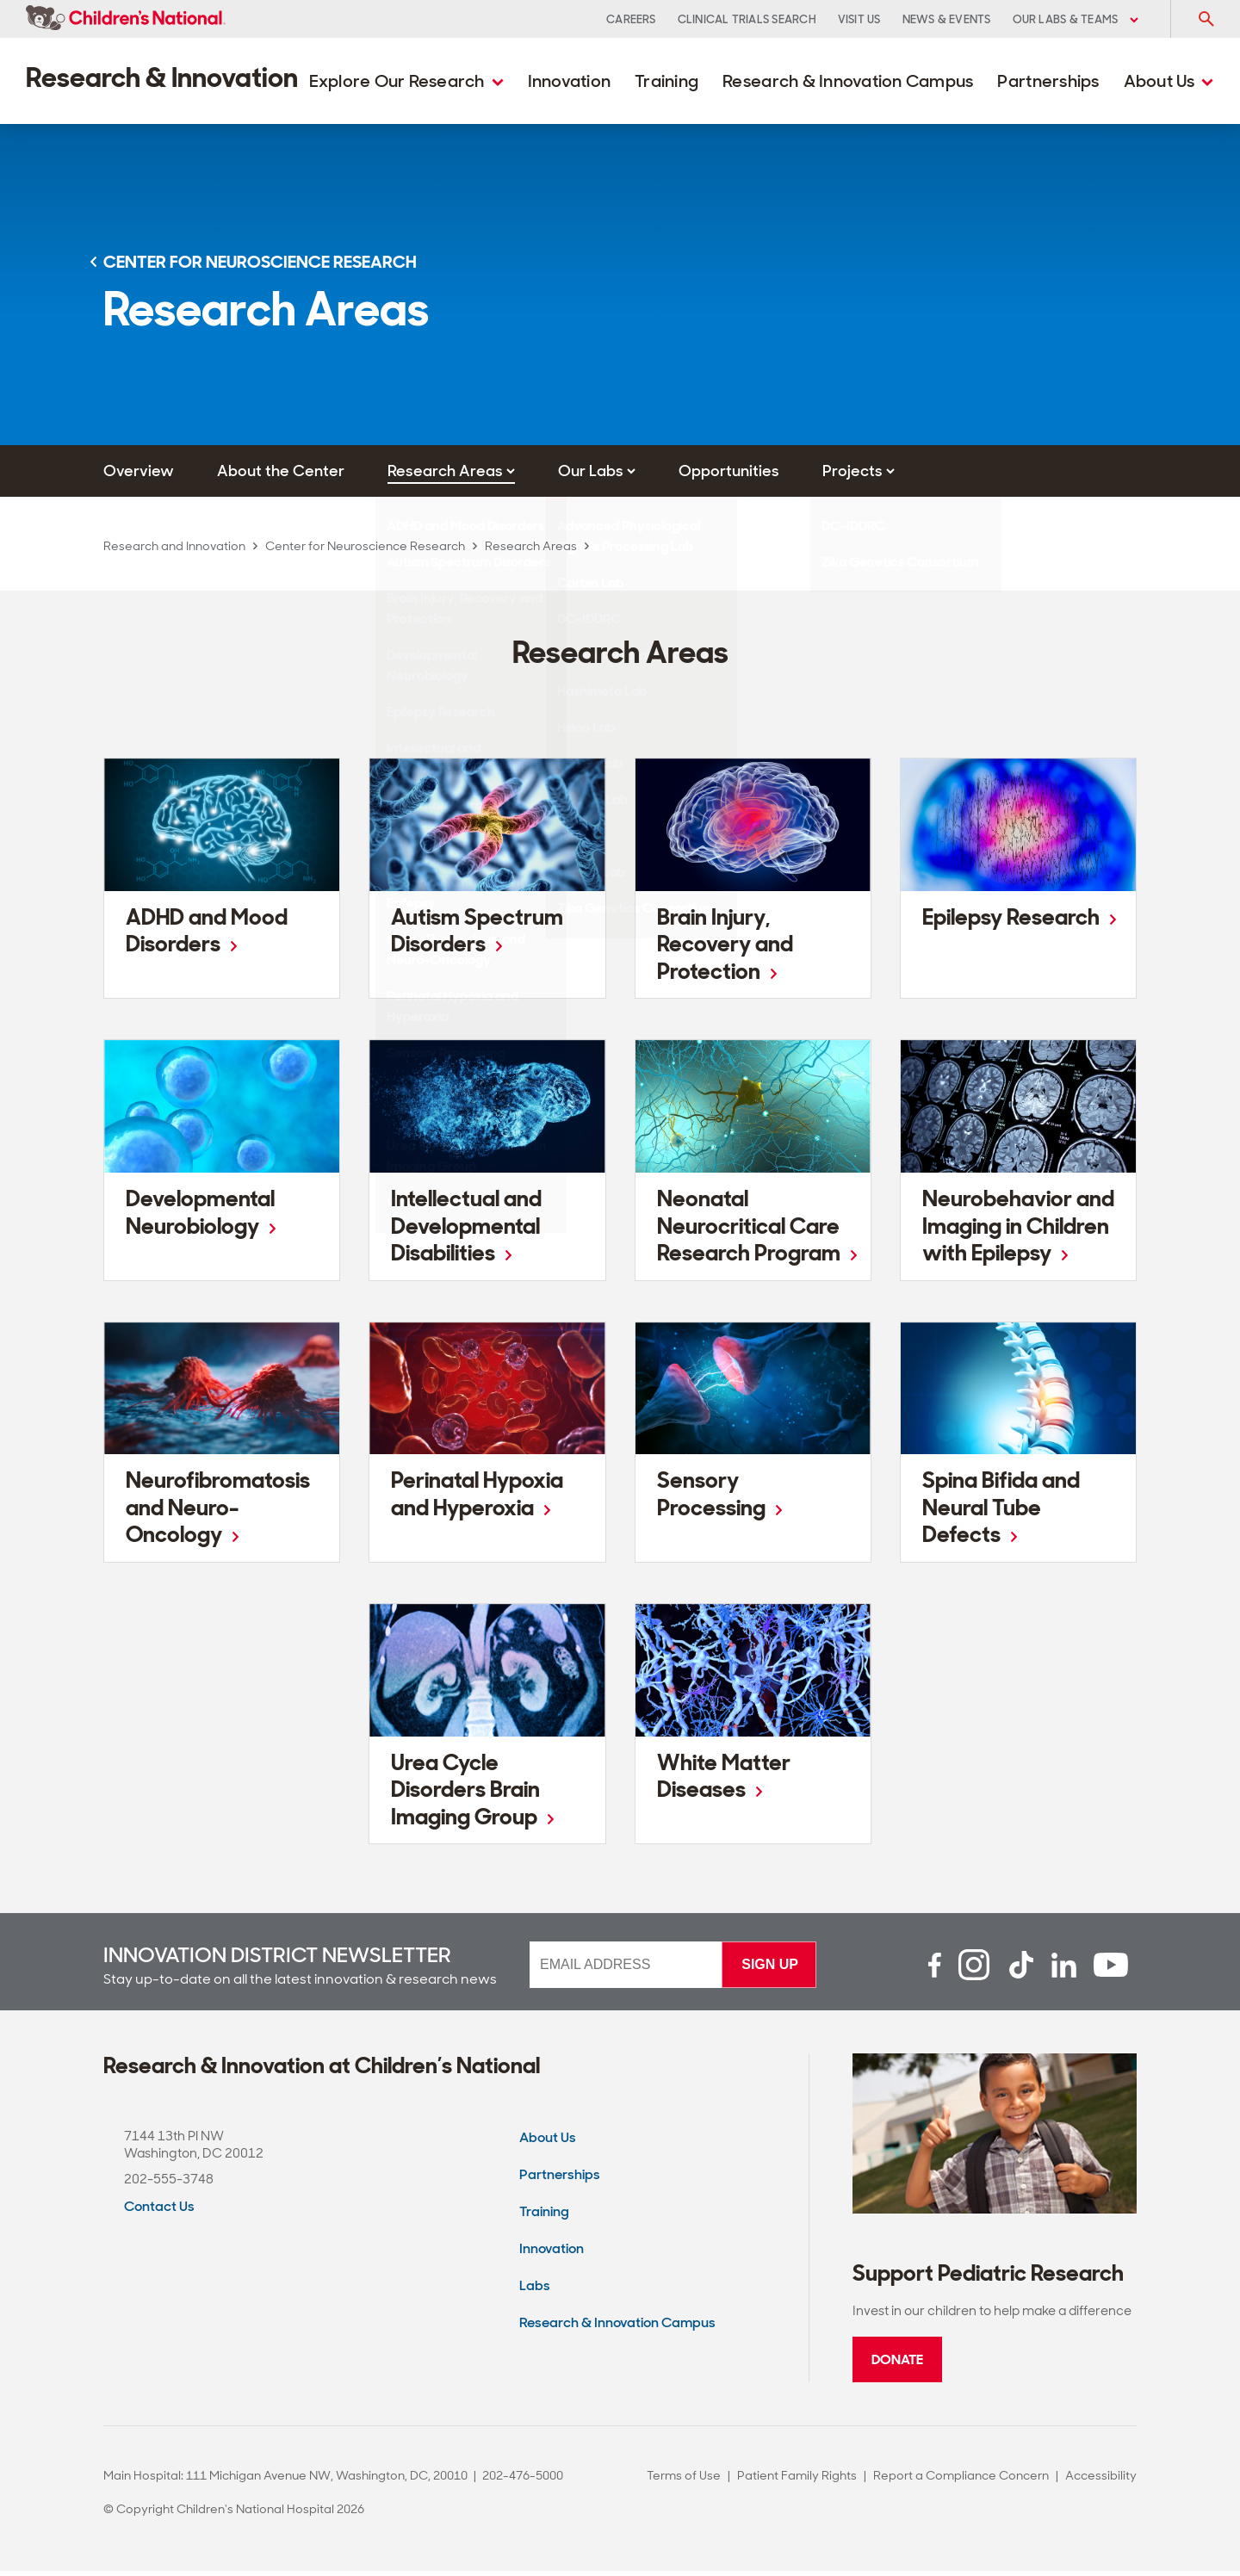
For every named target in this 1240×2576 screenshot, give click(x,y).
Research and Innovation (174, 546)
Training (666, 81)
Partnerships (1048, 81)
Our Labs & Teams (1075, 19)
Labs (534, 2291)
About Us (1169, 81)
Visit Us (859, 19)
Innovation (569, 81)
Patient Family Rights (797, 2480)
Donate (897, 2365)
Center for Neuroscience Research (365, 546)
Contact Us (159, 2211)
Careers (631, 19)
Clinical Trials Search (747, 19)
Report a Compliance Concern (961, 2480)
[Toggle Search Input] (1205, 19)
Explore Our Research (406, 81)
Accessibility (1101, 2480)
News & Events (946, 19)
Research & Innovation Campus (847, 81)
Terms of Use (684, 2480)
